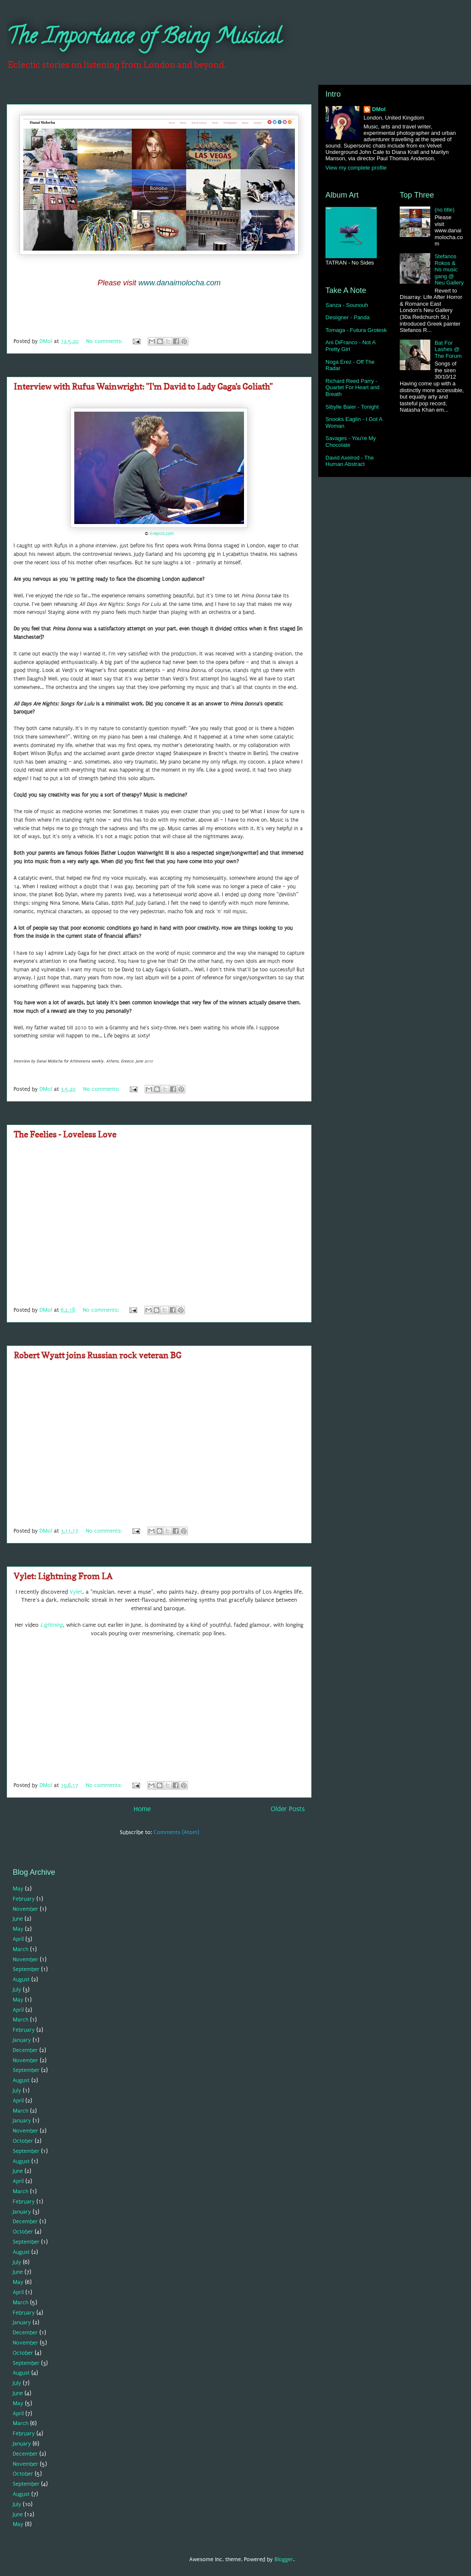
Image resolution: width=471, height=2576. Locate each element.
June (18, 1918)
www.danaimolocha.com (179, 283)
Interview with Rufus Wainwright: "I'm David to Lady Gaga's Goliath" (143, 387)
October (23, 2141)
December (25, 2050)
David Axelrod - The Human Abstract (349, 461)
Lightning (51, 1625)
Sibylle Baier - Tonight (352, 407)
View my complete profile (356, 167)
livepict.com (162, 533)
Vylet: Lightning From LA (63, 1576)
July (17, 1989)
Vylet (76, 1592)
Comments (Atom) (176, 1832)
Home (142, 1809)
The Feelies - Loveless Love (65, 1134)
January (22, 2040)
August (21, 1979)
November (25, 1909)
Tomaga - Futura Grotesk (356, 330)
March (20, 1949)
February (24, 1899)
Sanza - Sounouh (346, 305)
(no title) (444, 209)
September (26, 1969)
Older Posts (288, 1809)
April (18, 1939)
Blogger (284, 2559)
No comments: (105, 341)
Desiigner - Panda (347, 317)
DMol (379, 109)
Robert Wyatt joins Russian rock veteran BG (97, 1355)
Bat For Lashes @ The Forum (448, 349)
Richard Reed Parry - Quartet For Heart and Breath (352, 387)
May (18, 1888)
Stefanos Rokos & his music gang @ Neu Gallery (449, 269)
